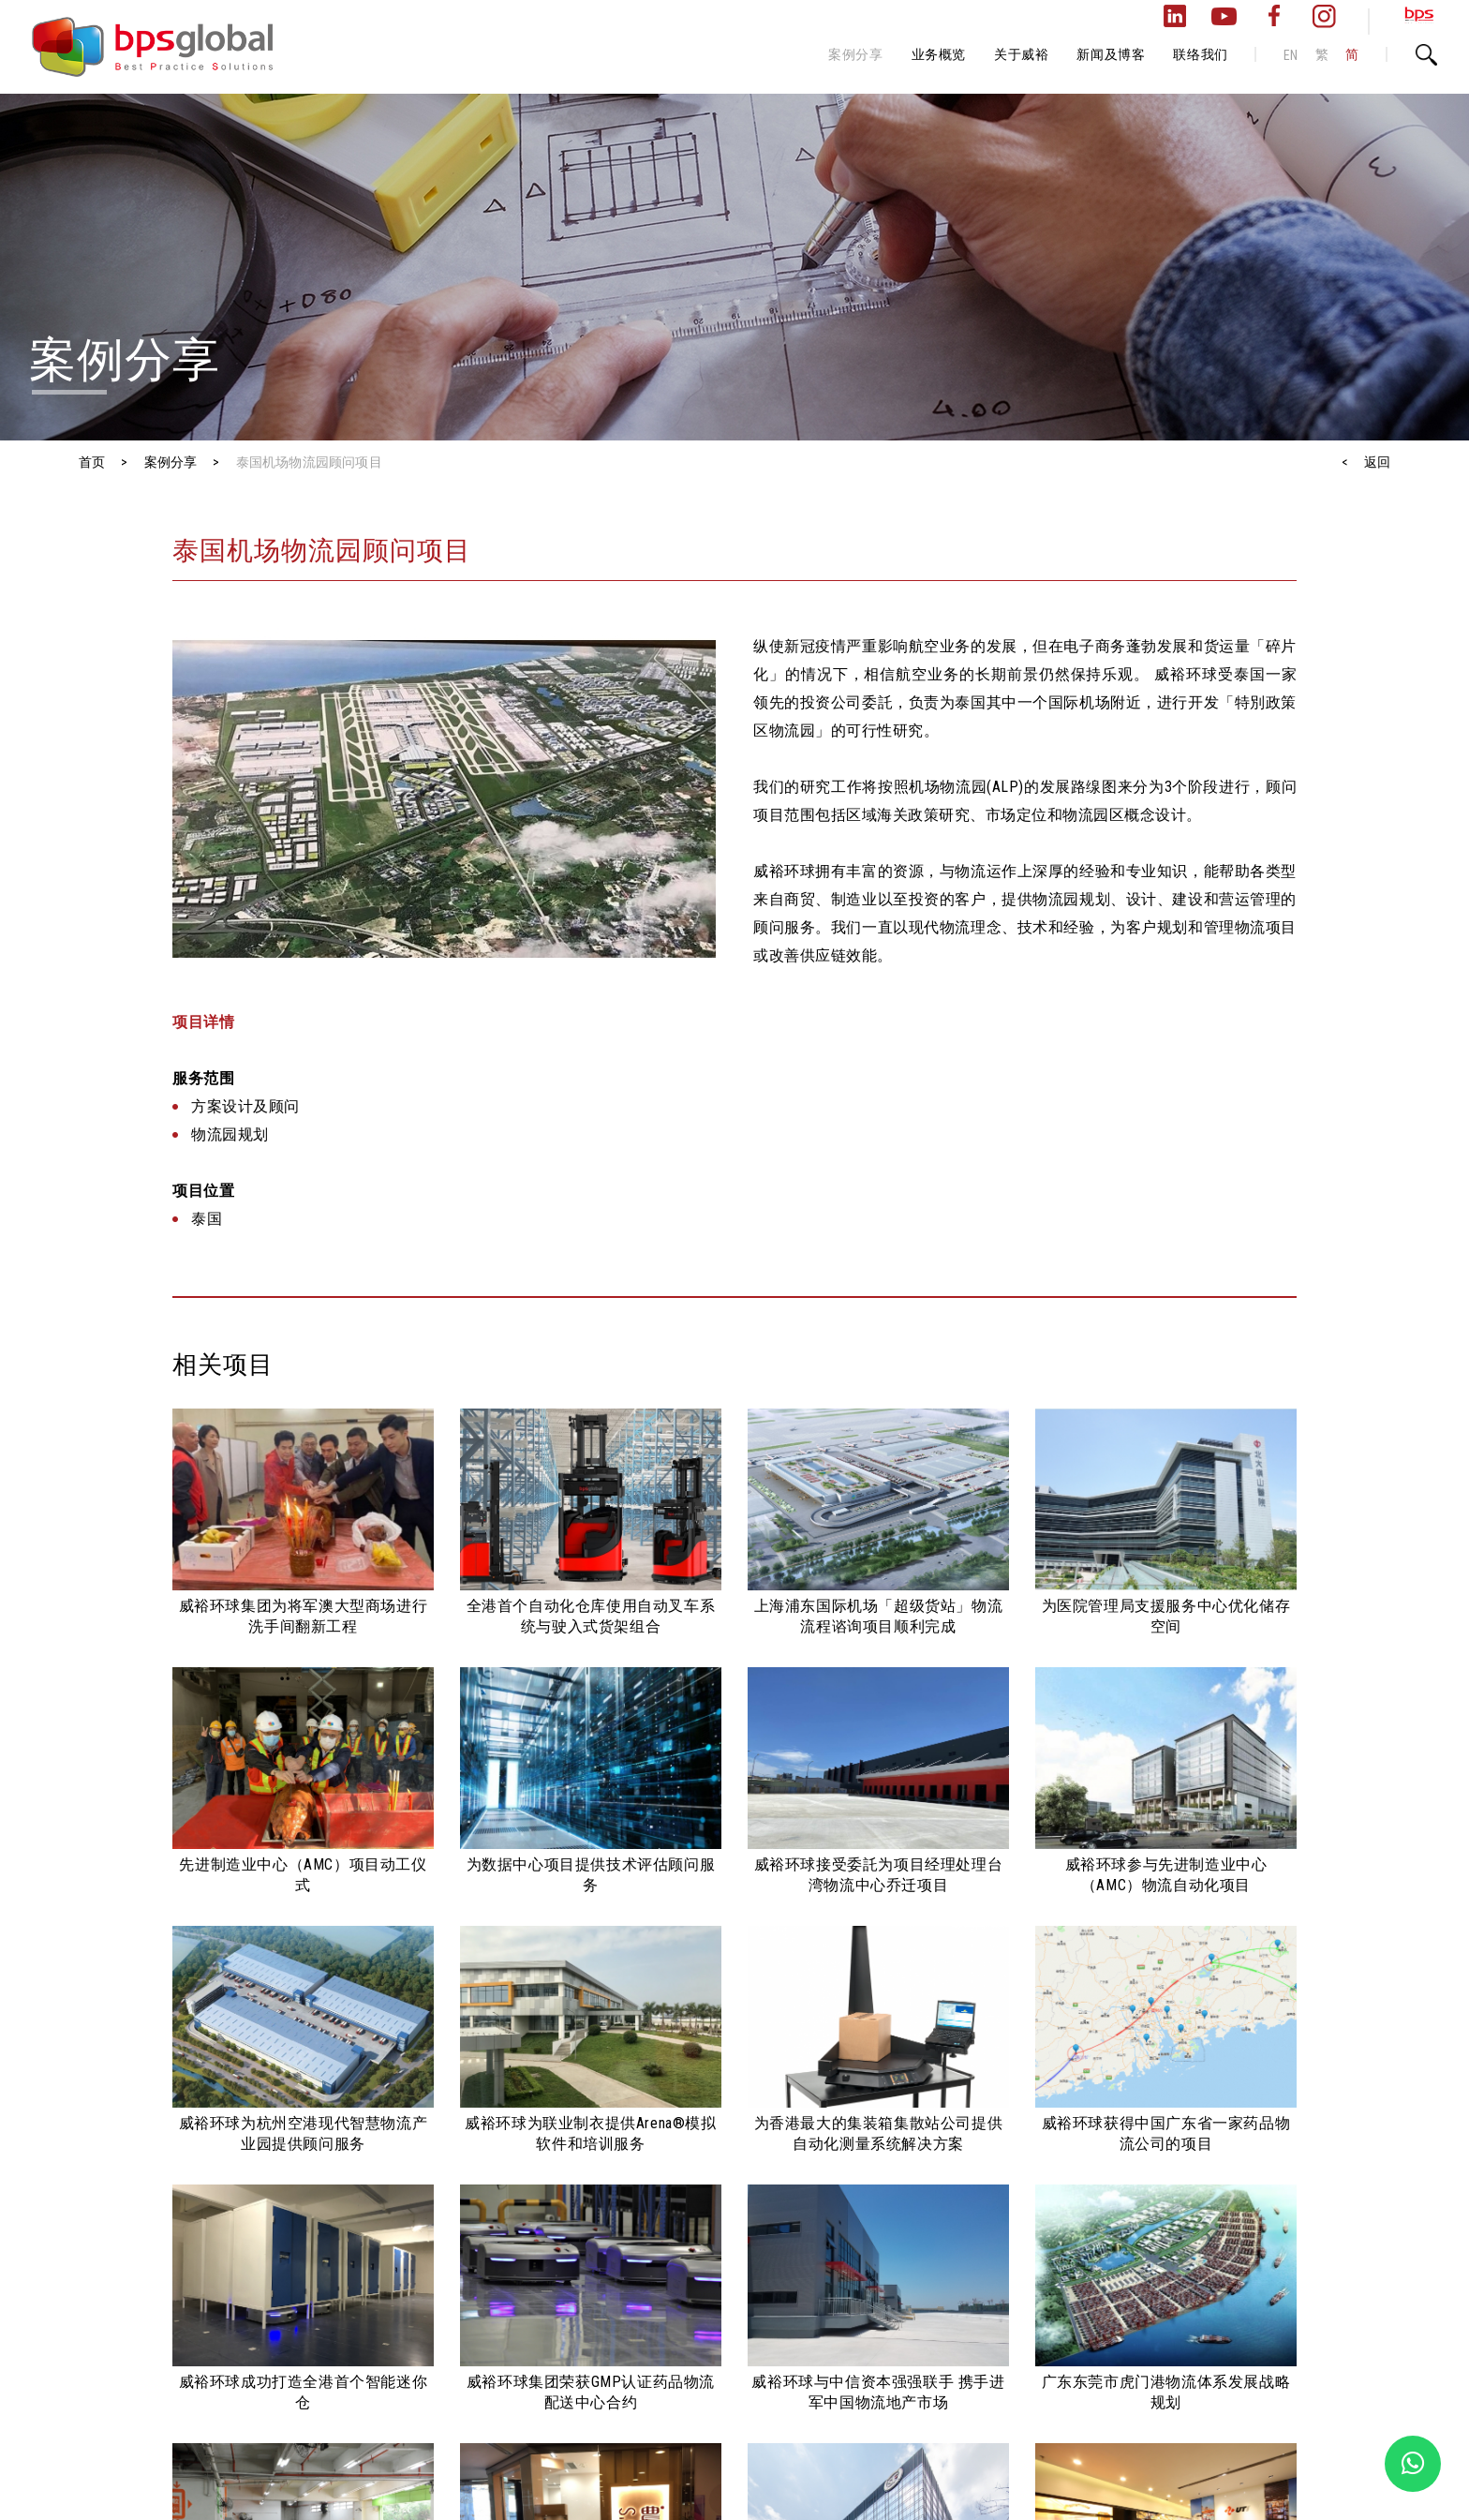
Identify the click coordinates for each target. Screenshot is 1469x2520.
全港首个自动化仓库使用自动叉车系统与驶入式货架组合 (591, 1616)
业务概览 (939, 54)
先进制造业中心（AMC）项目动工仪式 (302, 1875)
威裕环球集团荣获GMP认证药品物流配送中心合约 (591, 2392)
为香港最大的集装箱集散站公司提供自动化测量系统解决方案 (878, 2133)
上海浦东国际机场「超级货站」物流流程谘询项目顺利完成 (878, 1616)
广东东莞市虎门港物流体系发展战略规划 (1166, 2392)
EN (1291, 55)
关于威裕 (1021, 54)
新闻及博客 (1110, 54)
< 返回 (1366, 462)
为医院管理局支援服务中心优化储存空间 (1166, 1616)
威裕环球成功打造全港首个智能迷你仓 (303, 2392)
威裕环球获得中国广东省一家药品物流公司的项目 (1166, 2133)
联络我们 (1200, 54)
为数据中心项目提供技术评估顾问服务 (591, 1875)
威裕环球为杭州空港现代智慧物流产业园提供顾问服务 (303, 2133)
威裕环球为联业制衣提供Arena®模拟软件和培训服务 (590, 2133)
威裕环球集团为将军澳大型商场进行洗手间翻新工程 (303, 1616)
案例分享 (855, 54)
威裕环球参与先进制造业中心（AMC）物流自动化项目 (1166, 1875)
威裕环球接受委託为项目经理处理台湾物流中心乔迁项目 (878, 1875)
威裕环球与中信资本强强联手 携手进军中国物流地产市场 (877, 2392)
